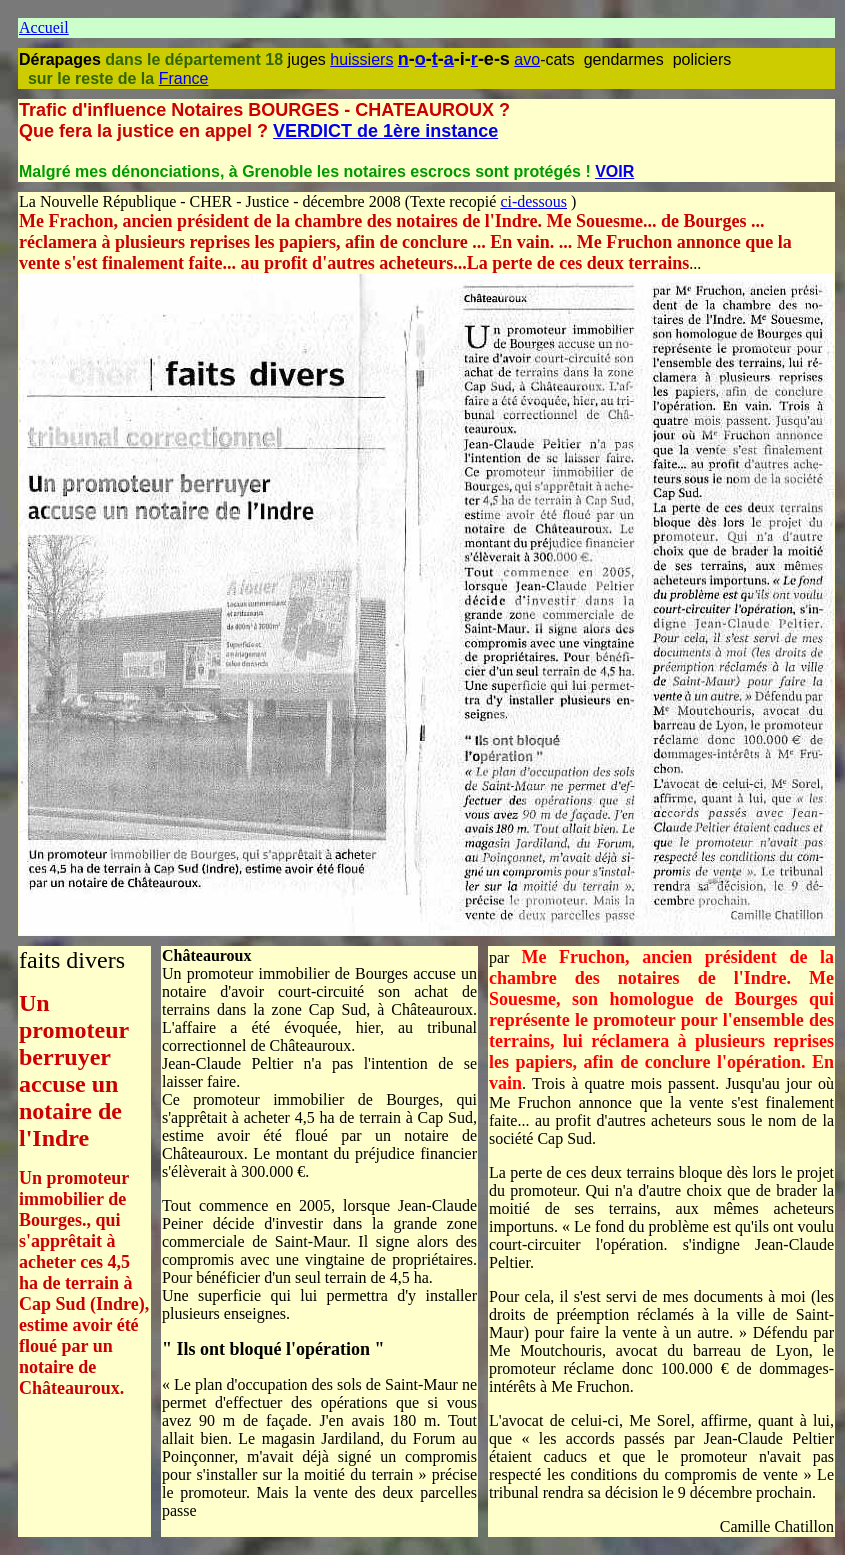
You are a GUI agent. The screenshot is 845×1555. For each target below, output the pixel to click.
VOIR (614, 171)
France (184, 78)
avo (527, 59)
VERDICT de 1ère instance (385, 131)
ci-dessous (533, 201)
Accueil (44, 27)
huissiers (361, 59)
